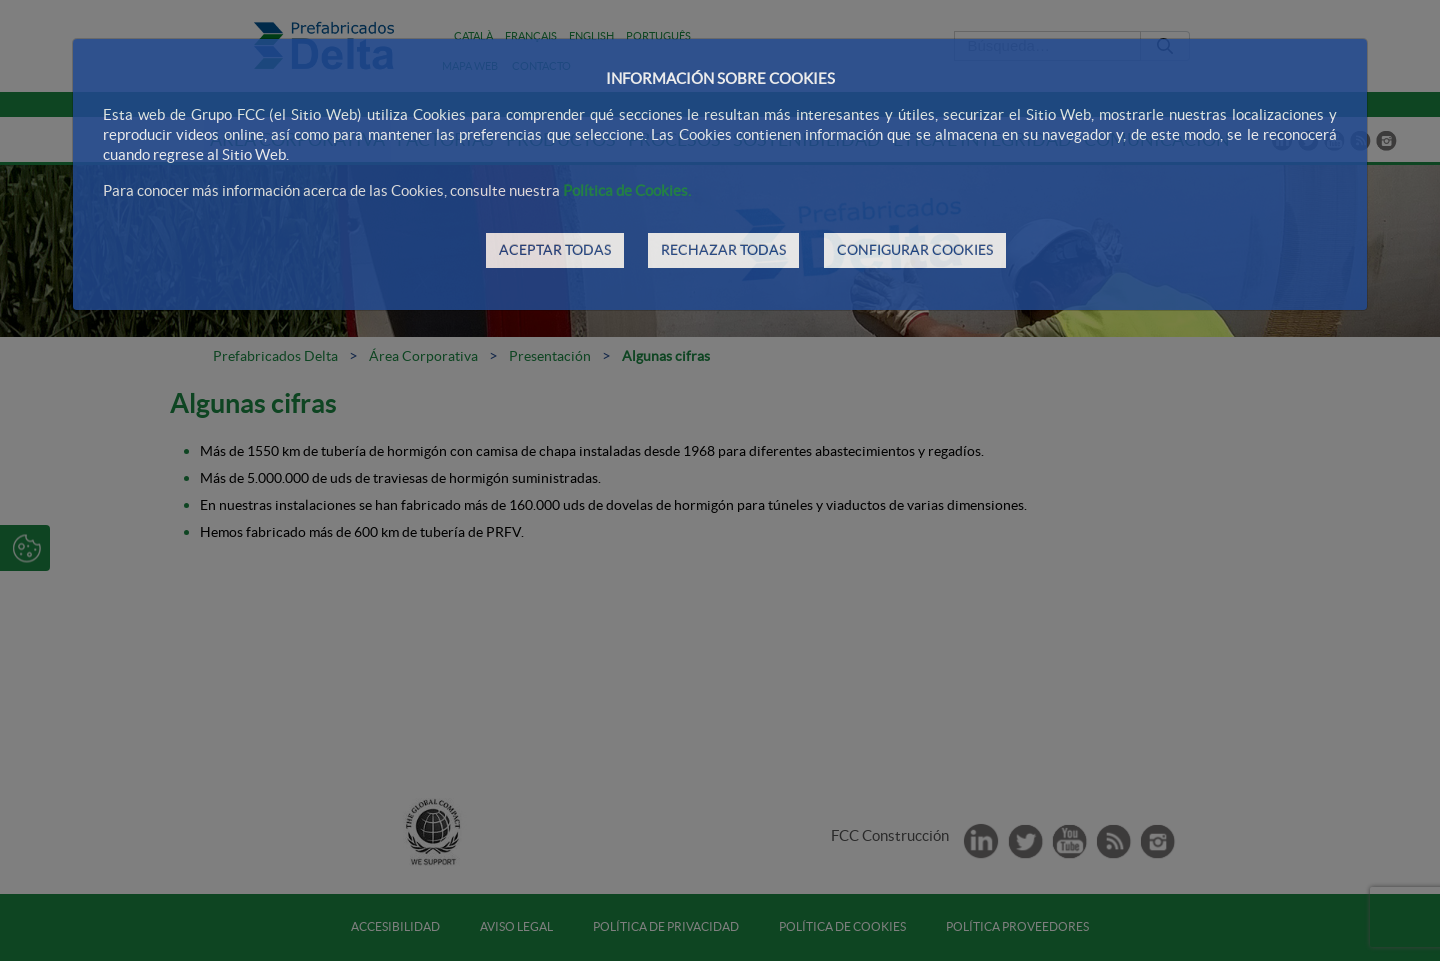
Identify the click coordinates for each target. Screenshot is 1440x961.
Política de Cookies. (627, 190)
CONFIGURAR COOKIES (915, 250)
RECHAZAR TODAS (723, 250)
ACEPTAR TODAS (555, 250)
